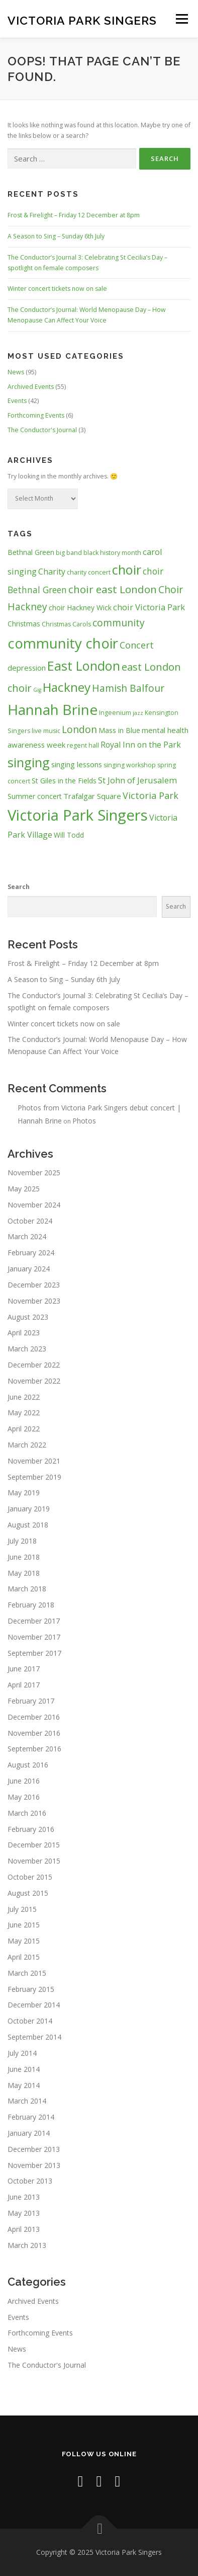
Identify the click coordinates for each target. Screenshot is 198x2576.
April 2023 (24, 1332)
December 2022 (34, 1365)
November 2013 (34, 2165)
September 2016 (34, 1748)
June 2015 (24, 1924)
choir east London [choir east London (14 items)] (112, 589)
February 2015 (31, 1989)
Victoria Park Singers (82, 20)
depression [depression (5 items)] (27, 668)
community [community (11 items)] (118, 622)
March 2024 (27, 1236)
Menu (181, 19)
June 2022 (24, 1397)
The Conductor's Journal (42, 430)
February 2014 (31, 2117)
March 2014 (27, 2101)
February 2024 (31, 1252)
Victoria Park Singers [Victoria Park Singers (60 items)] (78, 815)
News (16, 372)
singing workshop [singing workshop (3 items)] (130, 765)
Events (17, 400)
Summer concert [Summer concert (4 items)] (35, 796)
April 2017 (24, 1684)
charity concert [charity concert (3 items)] (89, 572)
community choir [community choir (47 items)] (63, 643)
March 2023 (27, 1348)
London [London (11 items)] (79, 729)
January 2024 (29, 1268)
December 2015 (34, 1844)
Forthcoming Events (36, 415)
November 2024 (34, 1205)
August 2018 (28, 1525)
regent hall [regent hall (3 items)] (83, 745)
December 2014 (34, 2004)
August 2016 (28, 1764)
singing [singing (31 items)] (29, 762)
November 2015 (34, 1861)
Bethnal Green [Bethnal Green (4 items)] (31, 552)
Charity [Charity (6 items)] (51, 571)
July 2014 (22, 2053)
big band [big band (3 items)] (69, 552)
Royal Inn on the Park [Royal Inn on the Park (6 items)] (141, 744)
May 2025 (24, 1188)
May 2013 (24, 2213)
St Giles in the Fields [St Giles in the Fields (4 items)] (64, 780)
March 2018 (27, 1588)
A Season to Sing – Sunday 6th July (56, 236)
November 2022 (34, 1381)
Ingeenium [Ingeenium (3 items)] (115, 712)
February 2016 (31, 1829)
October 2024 (30, 1221)
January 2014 (29, 2133)
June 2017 (24, 1668)
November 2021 (34, 1461)
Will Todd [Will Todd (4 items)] (69, 835)
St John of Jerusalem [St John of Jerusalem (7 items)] (137, 780)
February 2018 (31, 1604)
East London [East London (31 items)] (83, 665)
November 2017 (34, 1637)
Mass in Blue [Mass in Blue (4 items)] (119, 730)
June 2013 (24, 2197)
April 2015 (24, 1957)
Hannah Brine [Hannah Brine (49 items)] (52, 709)
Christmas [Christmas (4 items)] (24, 623)
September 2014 (34, 2037)
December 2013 (34, 2149)
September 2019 (34, 1477)
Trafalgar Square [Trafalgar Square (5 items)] (92, 796)
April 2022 (24, 1428)
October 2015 (30, 1877)
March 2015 (27, 1973)
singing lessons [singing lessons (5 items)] (76, 764)
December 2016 (34, 1717)
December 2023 (34, 1285)
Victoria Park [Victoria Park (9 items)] (150, 795)
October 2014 (30, 2021)
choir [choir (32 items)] (126, 569)
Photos (84, 1120)
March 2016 (27, 1813)
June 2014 (24, 2069)
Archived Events (31, 386)
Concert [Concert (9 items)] (137, 645)
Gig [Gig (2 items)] (37, 689)
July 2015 (22, 1909)
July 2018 (22, 1541)
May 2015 (24, 1941)
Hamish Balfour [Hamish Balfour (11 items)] (128, 688)
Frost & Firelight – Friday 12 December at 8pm (74, 215)
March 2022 (27, 1445)
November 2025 (34, 1172)
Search (19, 886)
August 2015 (28, 1893)
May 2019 (24, 1492)
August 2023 (28, 1317)
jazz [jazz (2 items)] (138, 712)
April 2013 (24, 2229)
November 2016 (34, 1733)
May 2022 (24, 1412)
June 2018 (24, 1557)
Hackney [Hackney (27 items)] (66, 687)
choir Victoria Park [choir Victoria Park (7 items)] (149, 607)
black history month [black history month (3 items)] (112, 552)
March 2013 (27, 2245)
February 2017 (31, 1701)
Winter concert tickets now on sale (57, 288)
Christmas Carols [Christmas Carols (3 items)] (66, 624)
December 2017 (34, 1621)
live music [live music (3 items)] (46, 731)
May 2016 (24, 1797)
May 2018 (24, 1573)
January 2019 (29, 1508)
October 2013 (30, 2181)
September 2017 (34, 1653)
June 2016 (24, 1781)
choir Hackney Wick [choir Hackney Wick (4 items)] (80, 607)
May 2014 (24, 2085)
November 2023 (34, 1301)
